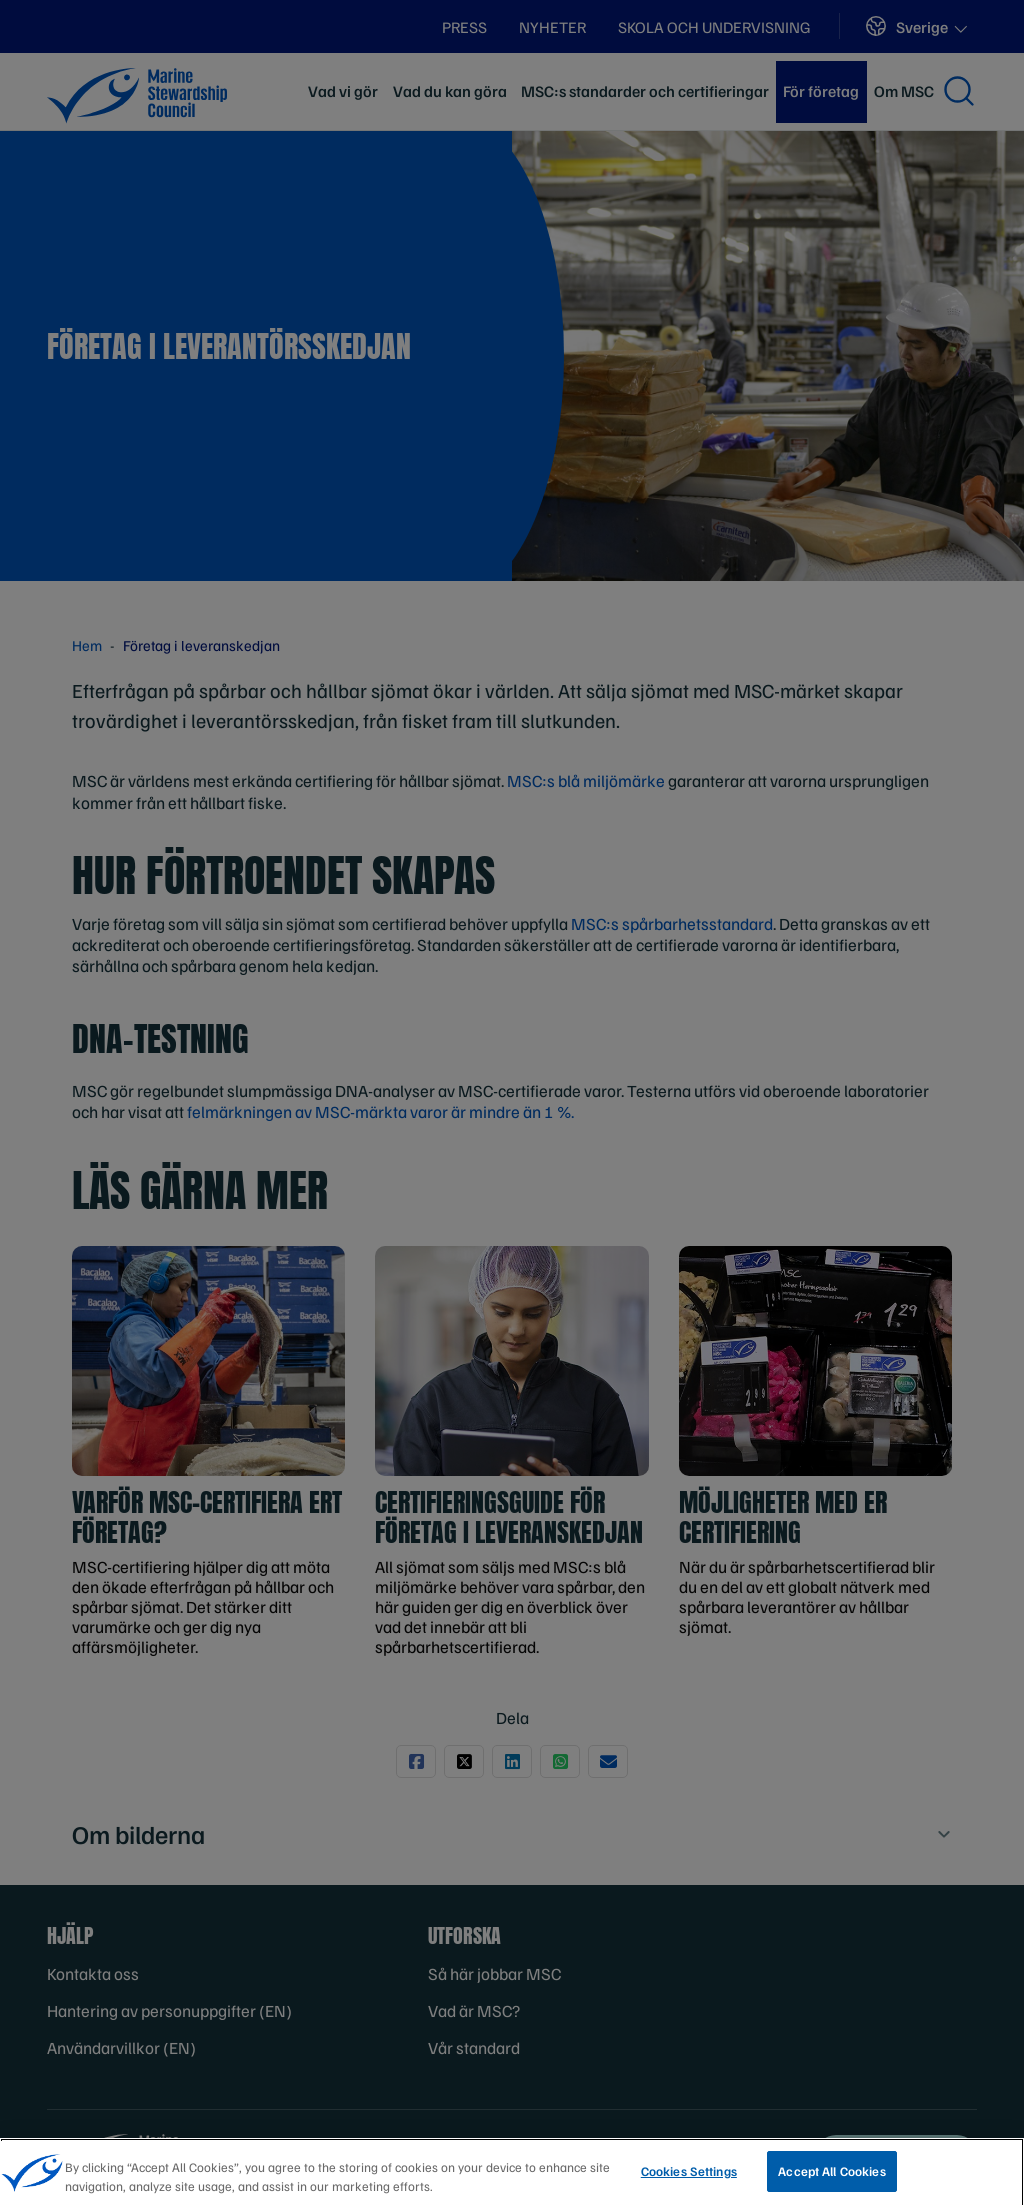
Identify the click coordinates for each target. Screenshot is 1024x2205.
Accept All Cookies (831, 2180)
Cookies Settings (689, 2180)
